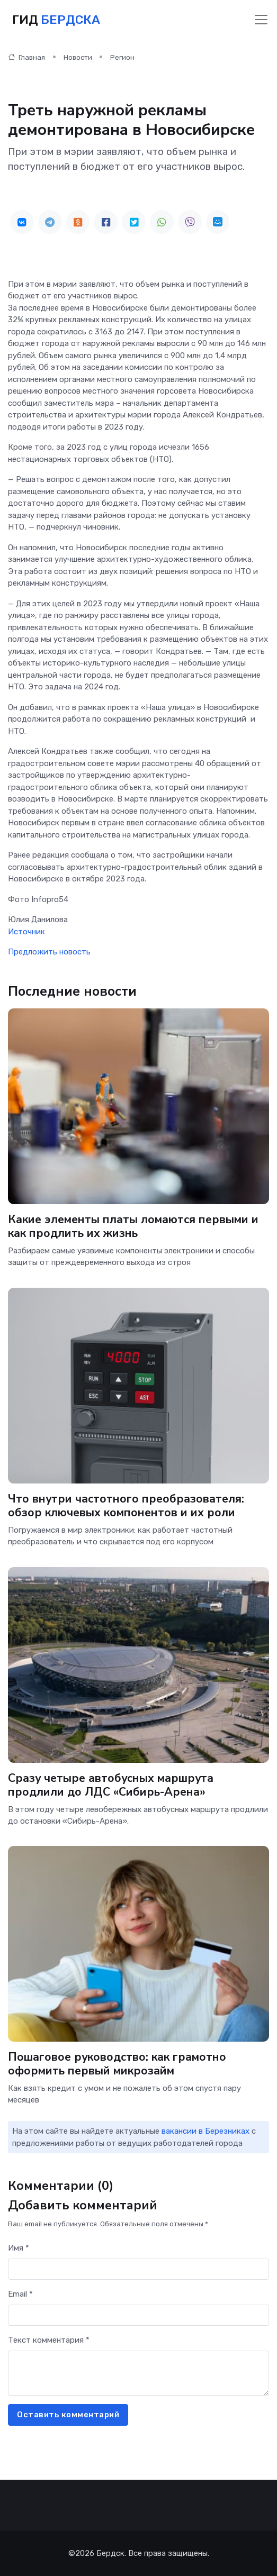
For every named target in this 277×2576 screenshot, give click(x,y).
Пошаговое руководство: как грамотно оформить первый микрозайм (117, 2064)
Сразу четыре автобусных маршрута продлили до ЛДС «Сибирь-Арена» (110, 1784)
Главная (26, 57)
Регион (122, 57)
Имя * (18, 2248)
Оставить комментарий (68, 2414)
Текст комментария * (49, 2340)
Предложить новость (49, 952)
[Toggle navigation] (261, 20)
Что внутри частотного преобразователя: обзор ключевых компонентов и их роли (126, 1505)
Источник (26, 931)
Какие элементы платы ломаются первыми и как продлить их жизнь (133, 1226)
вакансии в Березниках (205, 2131)
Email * (20, 2294)
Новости (78, 57)
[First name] (138, 2269)
